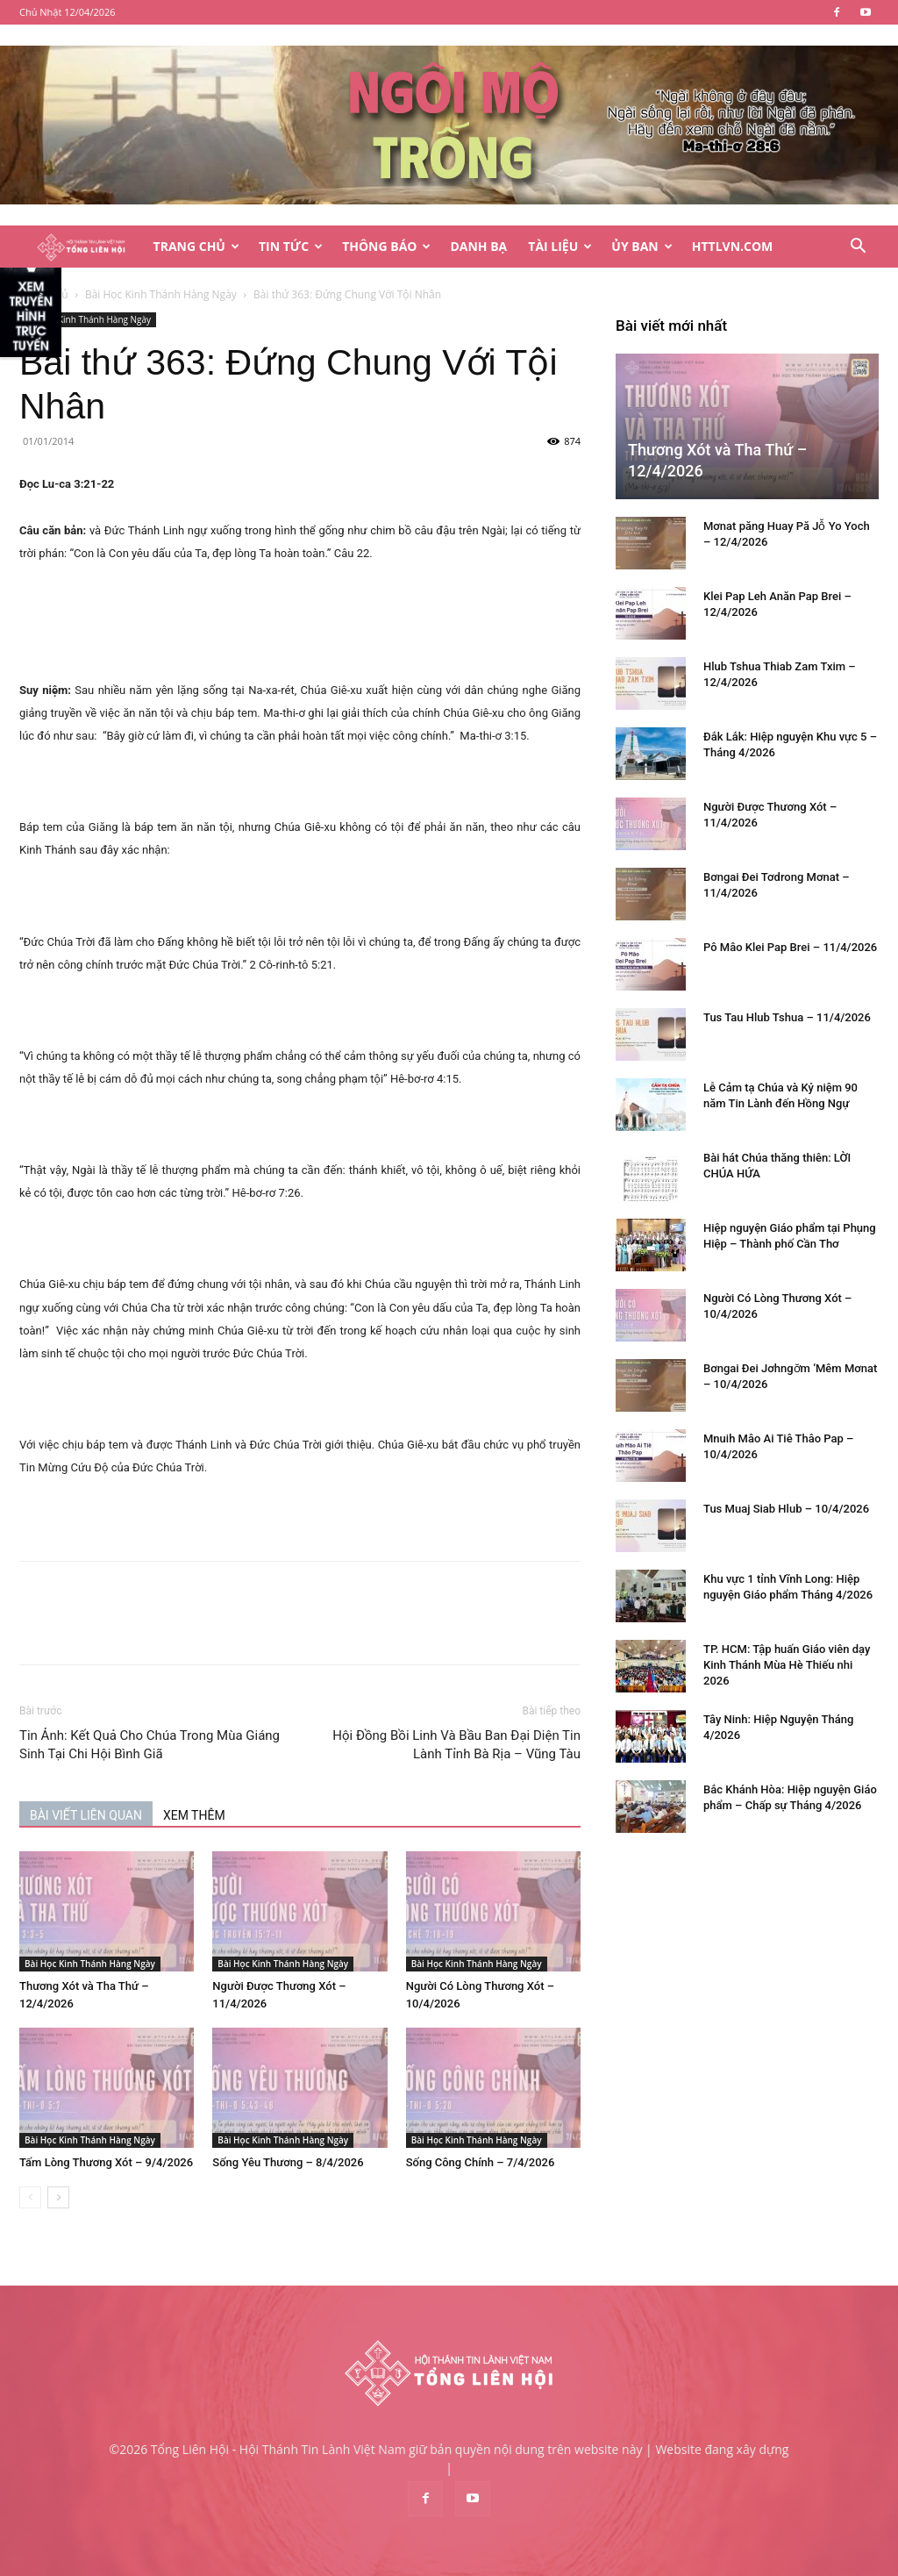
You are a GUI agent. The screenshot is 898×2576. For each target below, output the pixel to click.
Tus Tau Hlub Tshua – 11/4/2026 (787, 1017)
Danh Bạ (478, 246)
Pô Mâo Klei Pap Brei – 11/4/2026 (790, 947)
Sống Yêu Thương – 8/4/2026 (287, 2162)
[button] (858, 248)
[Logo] (81, 246)
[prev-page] (30, 2197)
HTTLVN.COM (732, 246)
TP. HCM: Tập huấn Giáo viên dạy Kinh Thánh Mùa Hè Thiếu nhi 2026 (786, 1664)
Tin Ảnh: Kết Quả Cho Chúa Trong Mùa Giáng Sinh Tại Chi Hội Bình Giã (149, 1745)
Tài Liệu (560, 246)
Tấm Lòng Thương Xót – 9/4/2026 (106, 2162)
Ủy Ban (641, 246)
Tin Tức (291, 246)
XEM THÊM (194, 1815)
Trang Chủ (196, 246)
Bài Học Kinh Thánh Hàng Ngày (161, 294)
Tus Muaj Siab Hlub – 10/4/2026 (786, 1508)
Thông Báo (386, 246)
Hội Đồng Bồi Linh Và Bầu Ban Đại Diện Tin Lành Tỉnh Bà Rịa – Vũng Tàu (456, 1745)
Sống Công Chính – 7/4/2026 (480, 2162)
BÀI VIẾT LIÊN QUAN (86, 1815)
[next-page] (58, 2197)
